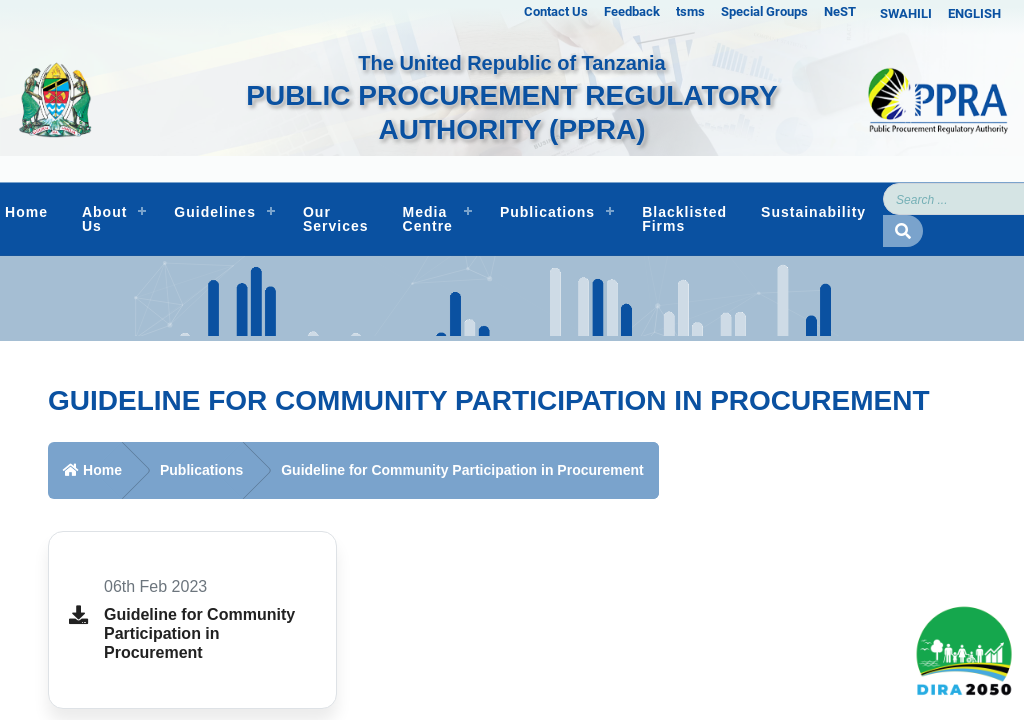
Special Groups (764, 11)
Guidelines (215, 212)
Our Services (336, 219)
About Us (104, 219)
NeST (840, 11)
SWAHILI (906, 13)
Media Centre (428, 219)
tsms (690, 11)
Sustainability (813, 212)
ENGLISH (974, 13)
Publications (547, 212)
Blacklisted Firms (684, 219)
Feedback (632, 11)
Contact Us (556, 11)
